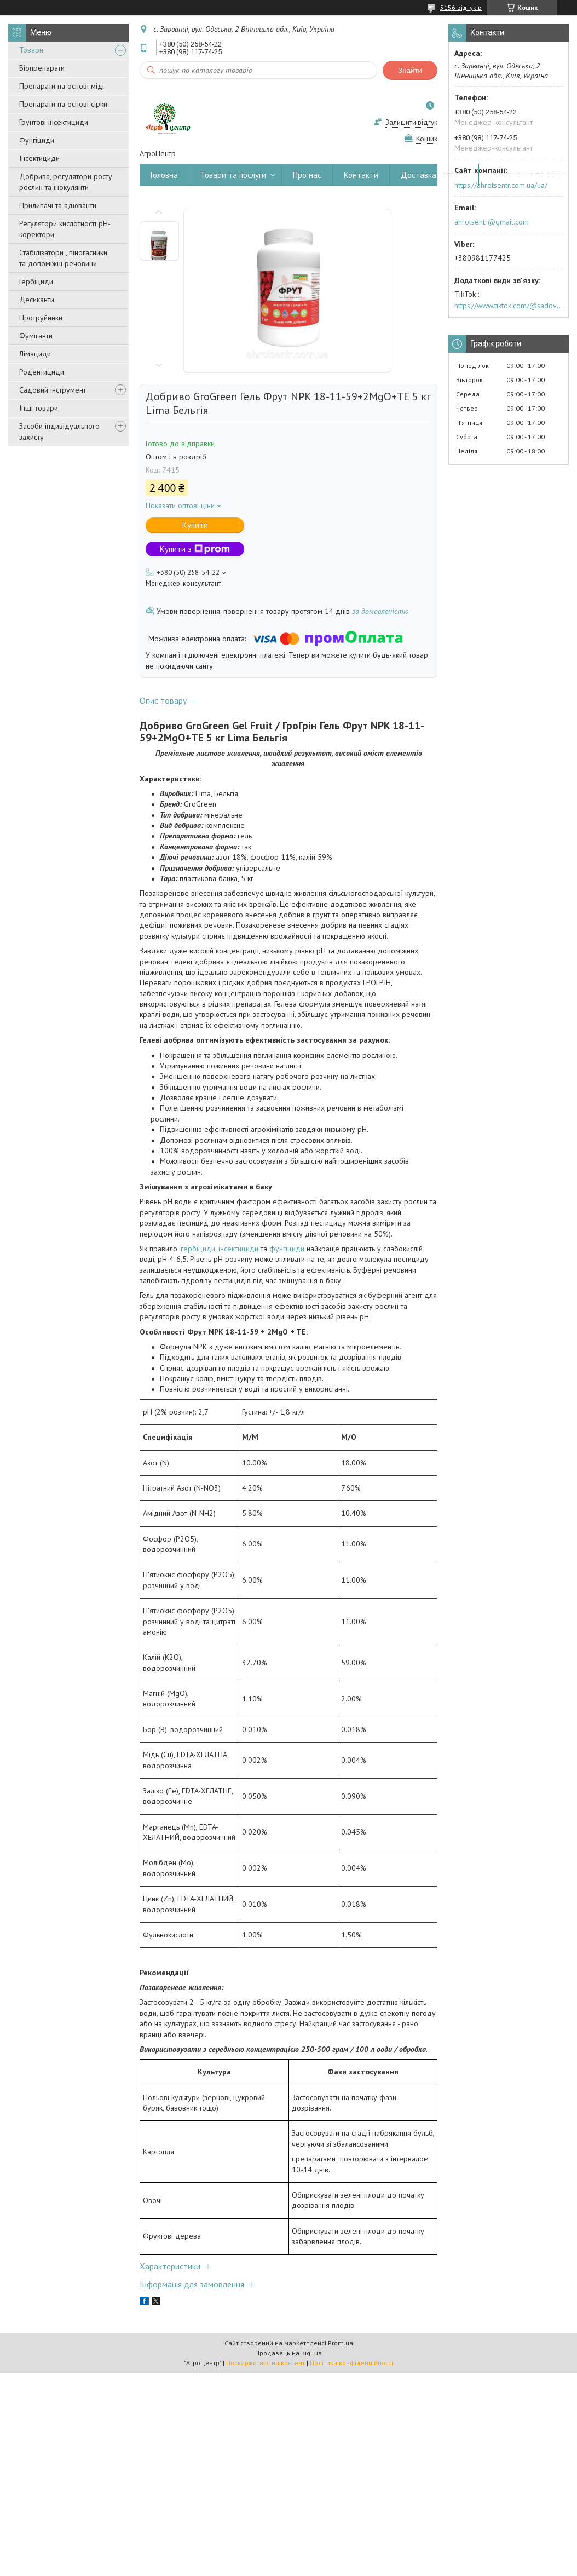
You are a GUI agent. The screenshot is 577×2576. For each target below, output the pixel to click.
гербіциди (198, 1249)
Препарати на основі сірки (63, 104)
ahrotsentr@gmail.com (491, 222)
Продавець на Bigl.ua (288, 2353)
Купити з (195, 549)
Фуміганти (36, 336)
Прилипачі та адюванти (57, 205)
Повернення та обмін (528, 175)
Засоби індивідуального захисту (59, 431)
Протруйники (40, 318)
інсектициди (238, 1249)
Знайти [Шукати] (410, 70)
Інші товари (38, 408)
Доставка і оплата (434, 175)
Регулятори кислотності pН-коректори (65, 229)
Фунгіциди (36, 140)
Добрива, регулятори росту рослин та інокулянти (65, 181)
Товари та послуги (233, 175)
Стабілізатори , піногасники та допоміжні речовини (63, 258)
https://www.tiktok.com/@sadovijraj (508, 306)
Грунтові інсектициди (53, 122)
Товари (31, 50)
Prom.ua (340, 2343)
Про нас (307, 175)
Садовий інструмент (52, 390)
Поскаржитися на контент (265, 2363)
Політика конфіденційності (351, 2363)
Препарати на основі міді (61, 86)
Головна (164, 175)
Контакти (361, 175)
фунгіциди (286, 1249)
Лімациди (35, 354)
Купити (195, 525)
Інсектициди (39, 158)
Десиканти (36, 299)
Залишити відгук (411, 122)
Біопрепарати (42, 68)
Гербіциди (36, 281)
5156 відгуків (461, 7)
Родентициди (41, 372)
